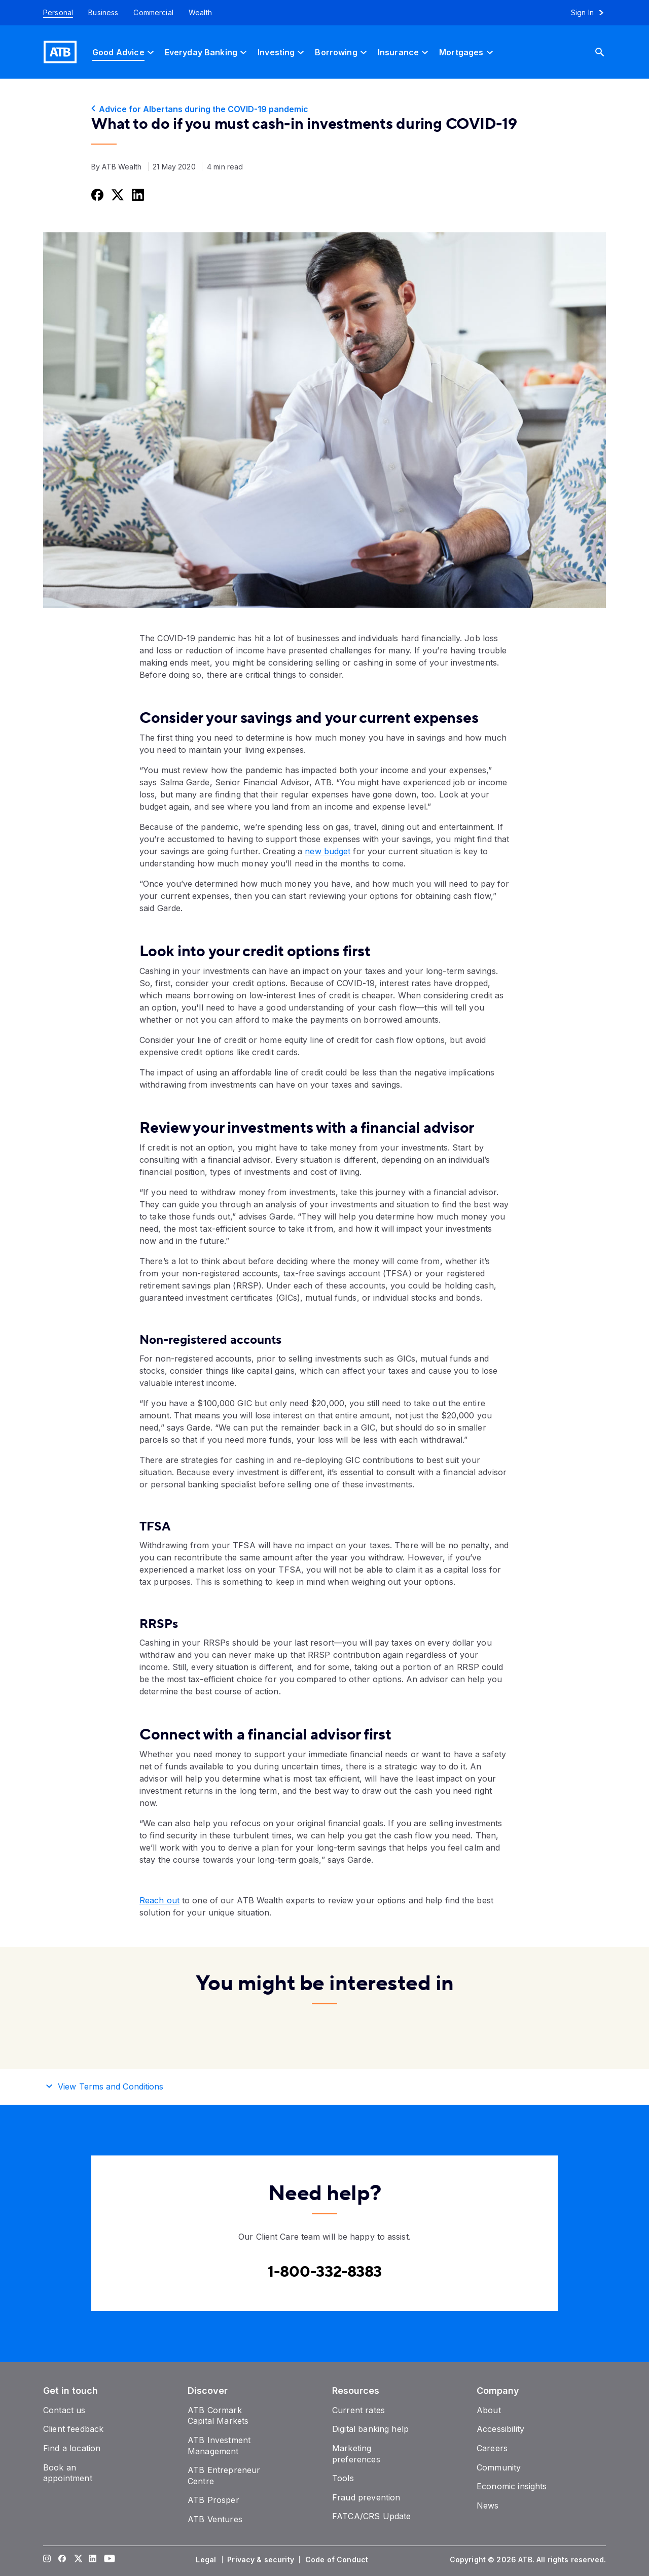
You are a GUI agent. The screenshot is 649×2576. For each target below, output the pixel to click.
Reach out (159, 1900)
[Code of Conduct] (338, 2560)
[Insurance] (404, 52)
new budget (327, 851)
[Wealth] (200, 13)
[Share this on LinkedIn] (137, 194)
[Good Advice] (124, 52)
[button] (324, 2085)
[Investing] (282, 52)
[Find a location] (71, 2448)
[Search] (607, 52)
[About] (489, 2410)
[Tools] (343, 2478)
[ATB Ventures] (215, 2519)
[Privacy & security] (262, 2560)
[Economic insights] (512, 2486)
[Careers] (492, 2448)
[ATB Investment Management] (219, 2445)
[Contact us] (64, 2410)
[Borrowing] (342, 52)
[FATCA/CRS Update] (371, 2516)
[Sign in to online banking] (592, 13)
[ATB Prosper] (213, 2500)
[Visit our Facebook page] (62, 2559)
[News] (488, 2505)
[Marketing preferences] (356, 2453)
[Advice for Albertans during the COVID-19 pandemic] (324, 109)
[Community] (499, 2467)
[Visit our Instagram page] (47, 2559)
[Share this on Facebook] (96, 194)
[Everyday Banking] (207, 52)
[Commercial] (153, 13)
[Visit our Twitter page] (77, 2559)
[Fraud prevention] (366, 2497)
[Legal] (207, 2560)
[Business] (103, 13)
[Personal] (54, 13)
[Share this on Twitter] (117, 194)
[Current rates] (358, 2410)
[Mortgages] (467, 52)
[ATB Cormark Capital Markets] (218, 2415)
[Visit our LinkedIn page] (92, 2559)
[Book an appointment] (67, 2473)
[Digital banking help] (370, 2429)
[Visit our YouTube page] (108, 2559)
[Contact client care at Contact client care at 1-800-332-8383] (325, 2272)
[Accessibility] (500, 2429)
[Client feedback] (73, 2429)
